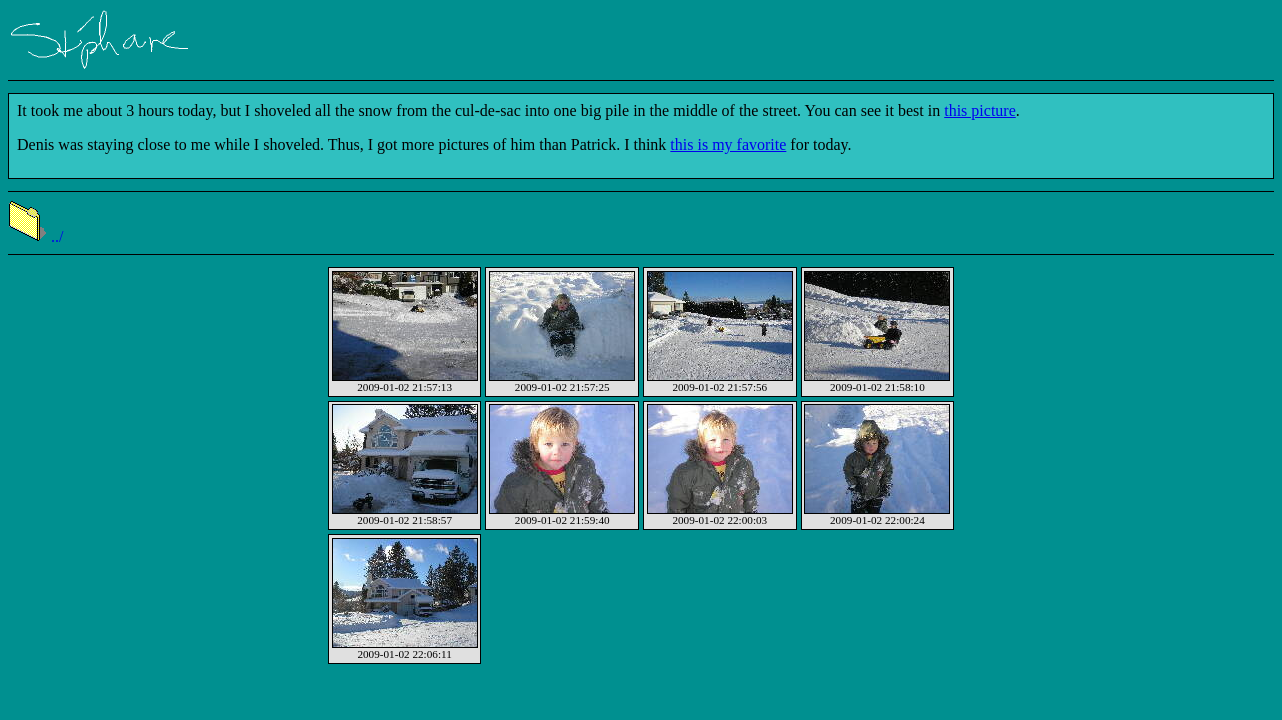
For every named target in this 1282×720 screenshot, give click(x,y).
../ (35, 236)
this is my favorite (728, 144)
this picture (980, 110)
